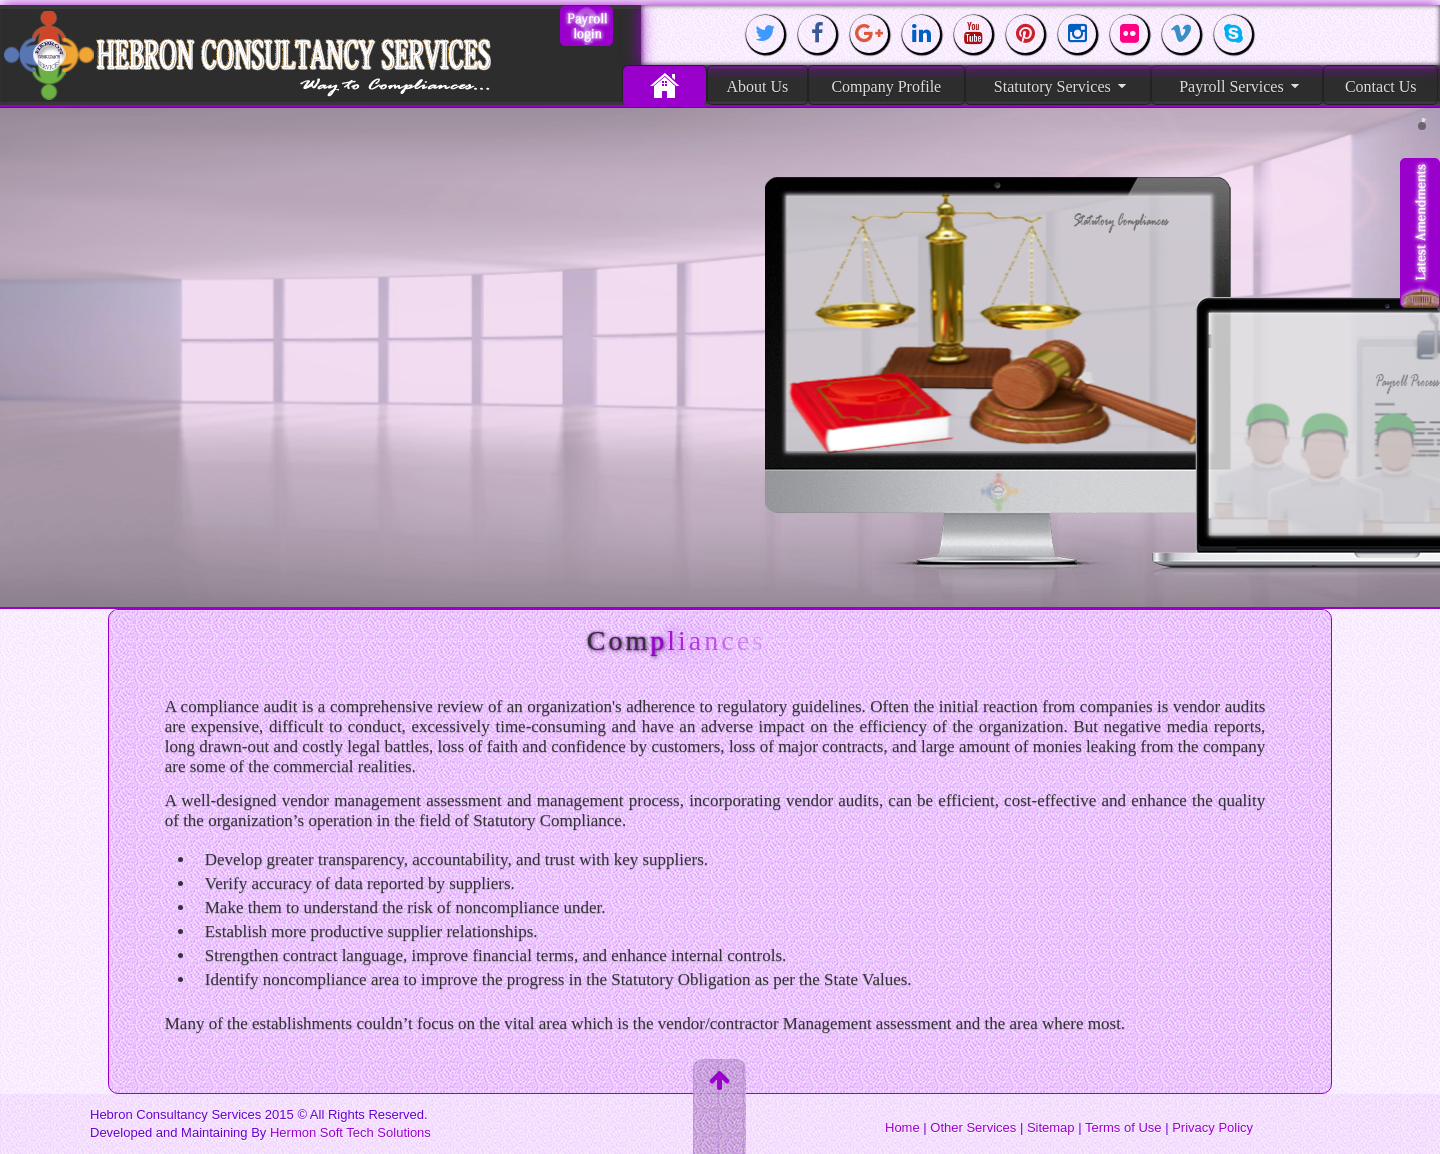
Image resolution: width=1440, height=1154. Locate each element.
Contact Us (1381, 86)
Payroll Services (1238, 86)
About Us (757, 86)
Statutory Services (1060, 86)
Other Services (973, 1127)
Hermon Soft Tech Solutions (350, 1132)
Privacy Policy (1212, 1127)
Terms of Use (1123, 1127)
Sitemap (1051, 1127)
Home (664, 86)
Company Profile (886, 86)
